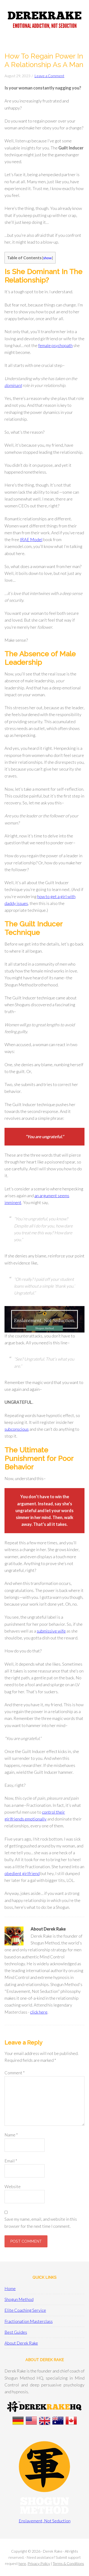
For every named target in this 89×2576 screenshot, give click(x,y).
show (47, 258)
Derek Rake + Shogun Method (44, 21)
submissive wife (51, 1631)
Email (11, 2160)
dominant (13, 385)
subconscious (17, 1429)
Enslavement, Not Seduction (44, 2520)
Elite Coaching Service (25, 2310)
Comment (15, 2072)
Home (10, 2288)
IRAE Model (31, 539)
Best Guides (16, 2332)
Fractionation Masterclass (29, 2321)
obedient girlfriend (22, 1873)
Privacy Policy (39, 2563)
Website (13, 2186)
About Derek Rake (21, 2343)
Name (11, 2134)
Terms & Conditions (68, 2563)
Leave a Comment (49, 75)
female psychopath (55, 345)
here (22, 2563)
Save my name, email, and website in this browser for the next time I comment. (41, 2222)
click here (38, 2012)
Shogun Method (19, 2299)
